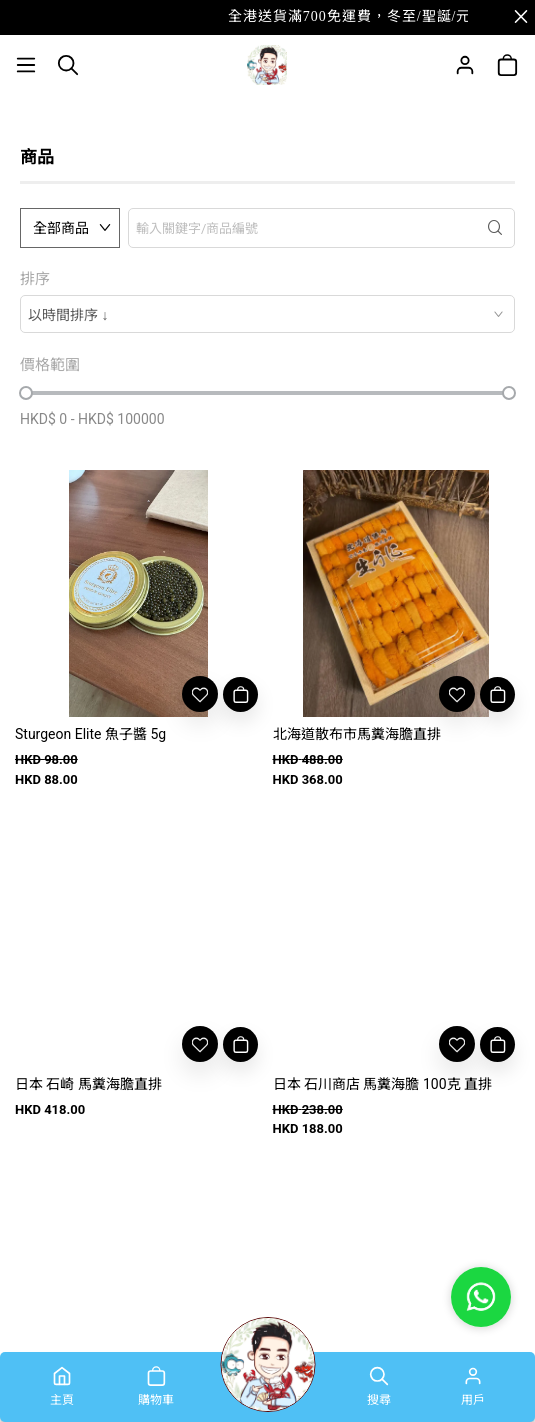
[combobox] (267, 314)
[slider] (26, 393)
